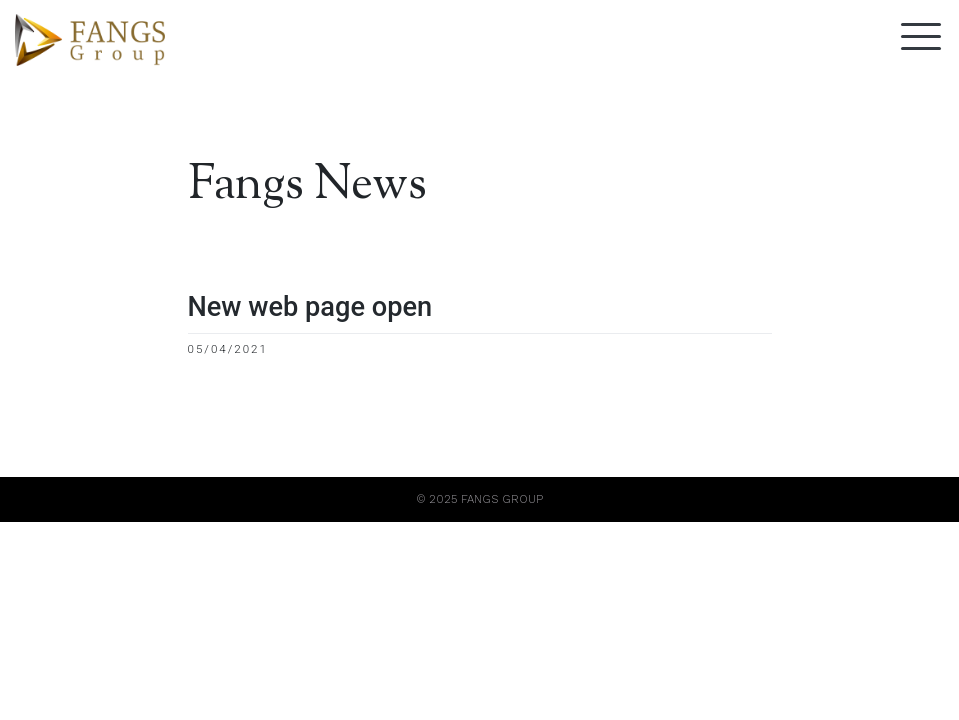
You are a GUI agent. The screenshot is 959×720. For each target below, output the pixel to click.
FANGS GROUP (502, 499)
